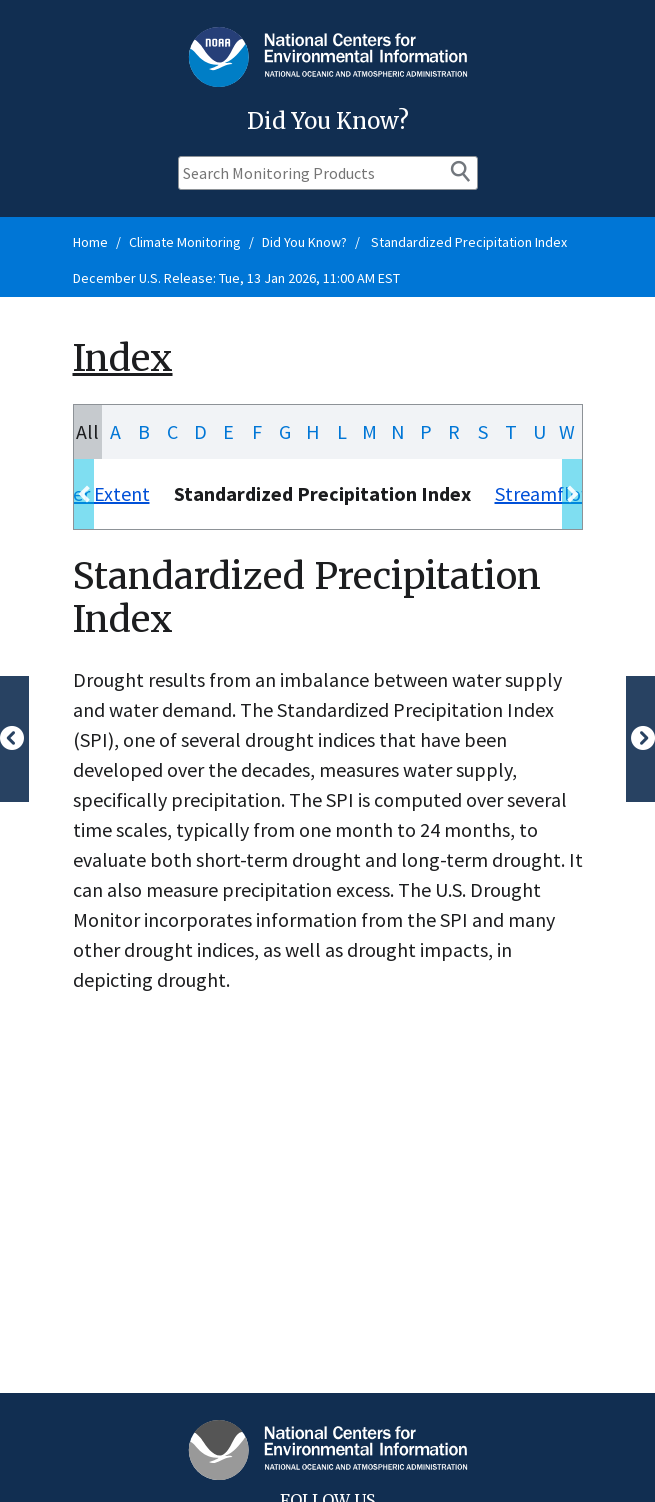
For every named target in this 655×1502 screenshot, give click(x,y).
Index (123, 358)
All (87, 431)
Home (90, 242)
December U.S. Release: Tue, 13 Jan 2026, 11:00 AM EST (236, 278)
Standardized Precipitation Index (467, 242)
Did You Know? (304, 242)
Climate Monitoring (185, 242)
